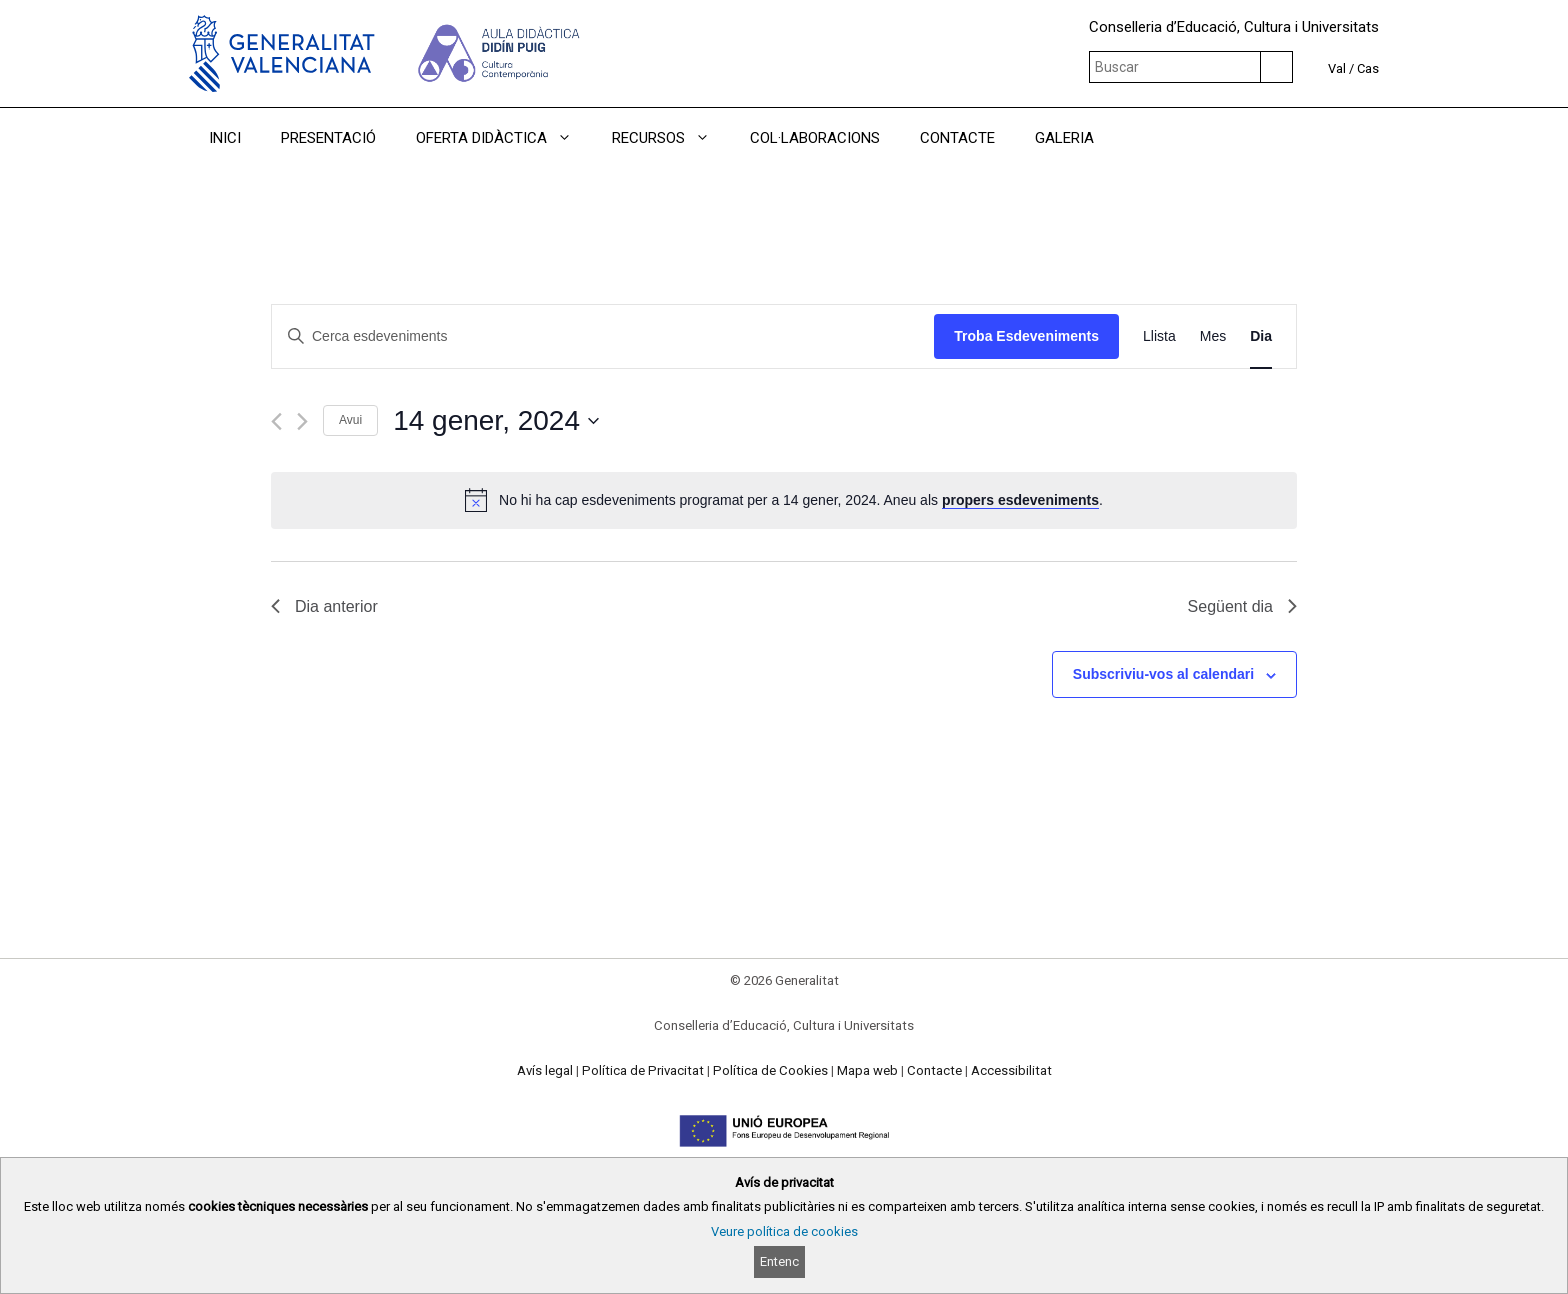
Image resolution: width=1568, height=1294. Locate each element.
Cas (1368, 68)
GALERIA (1064, 138)
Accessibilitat (1011, 1070)
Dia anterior (324, 606)
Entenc (779, 1261)
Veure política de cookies (784, 1231)
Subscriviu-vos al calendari (1163, 674)
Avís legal (545, 1070)
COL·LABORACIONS (815, 138)
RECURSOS (671, 138)
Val (1337, 68)
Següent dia (1242, 606)
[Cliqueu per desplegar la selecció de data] (496, 421)
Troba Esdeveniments (1026, 336)
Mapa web (867, 1070)
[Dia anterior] (276, 421)
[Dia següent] (302, 421)
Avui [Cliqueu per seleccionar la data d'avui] (350, 420)
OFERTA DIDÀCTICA (504, 138)
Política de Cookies (770, 1070)
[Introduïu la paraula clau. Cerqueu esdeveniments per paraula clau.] (603, 336)
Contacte (934, 1070)
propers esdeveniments (1020, 500)
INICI (225, 138)
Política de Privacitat (643, 1070)
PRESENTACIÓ (328, 138)
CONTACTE (957, 138)
